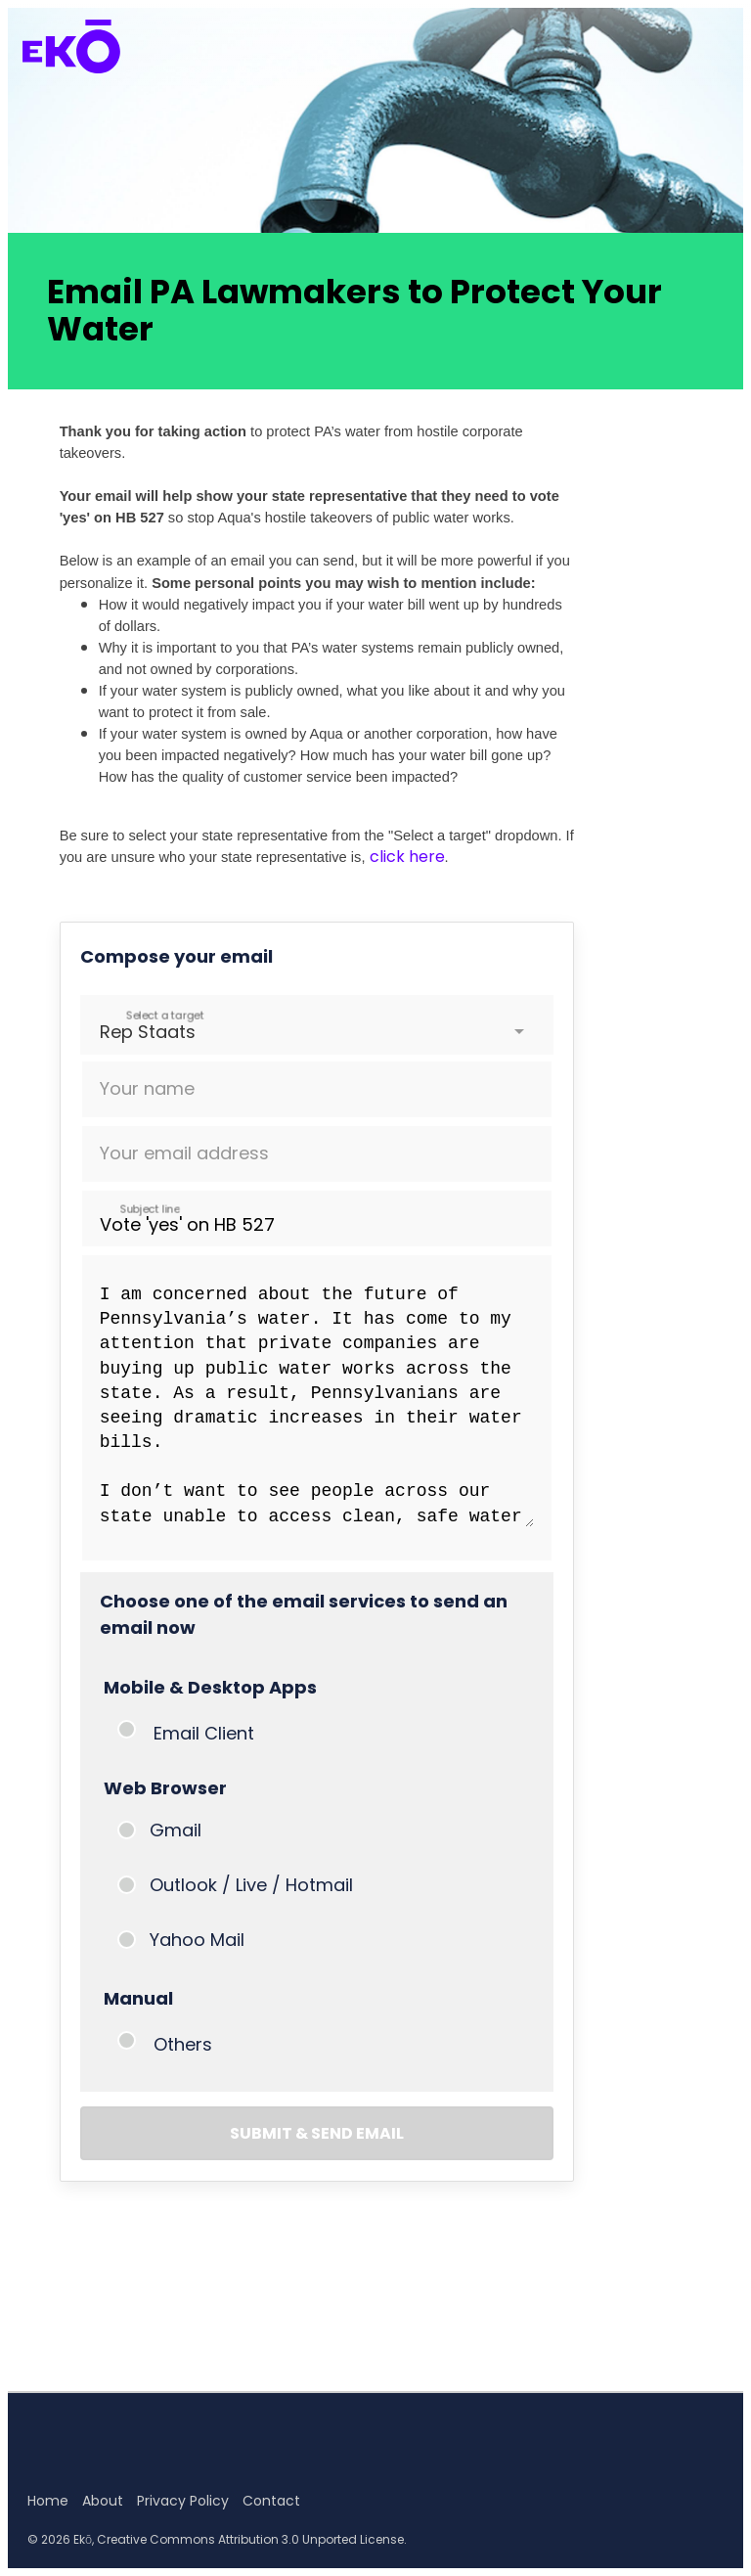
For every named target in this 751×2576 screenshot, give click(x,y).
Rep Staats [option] (148, 1031)
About (102, 2500)
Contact (271, 2500)
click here (407, 856)
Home (47, 2500)
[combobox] (102, 1032)
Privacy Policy (183, 2500)
